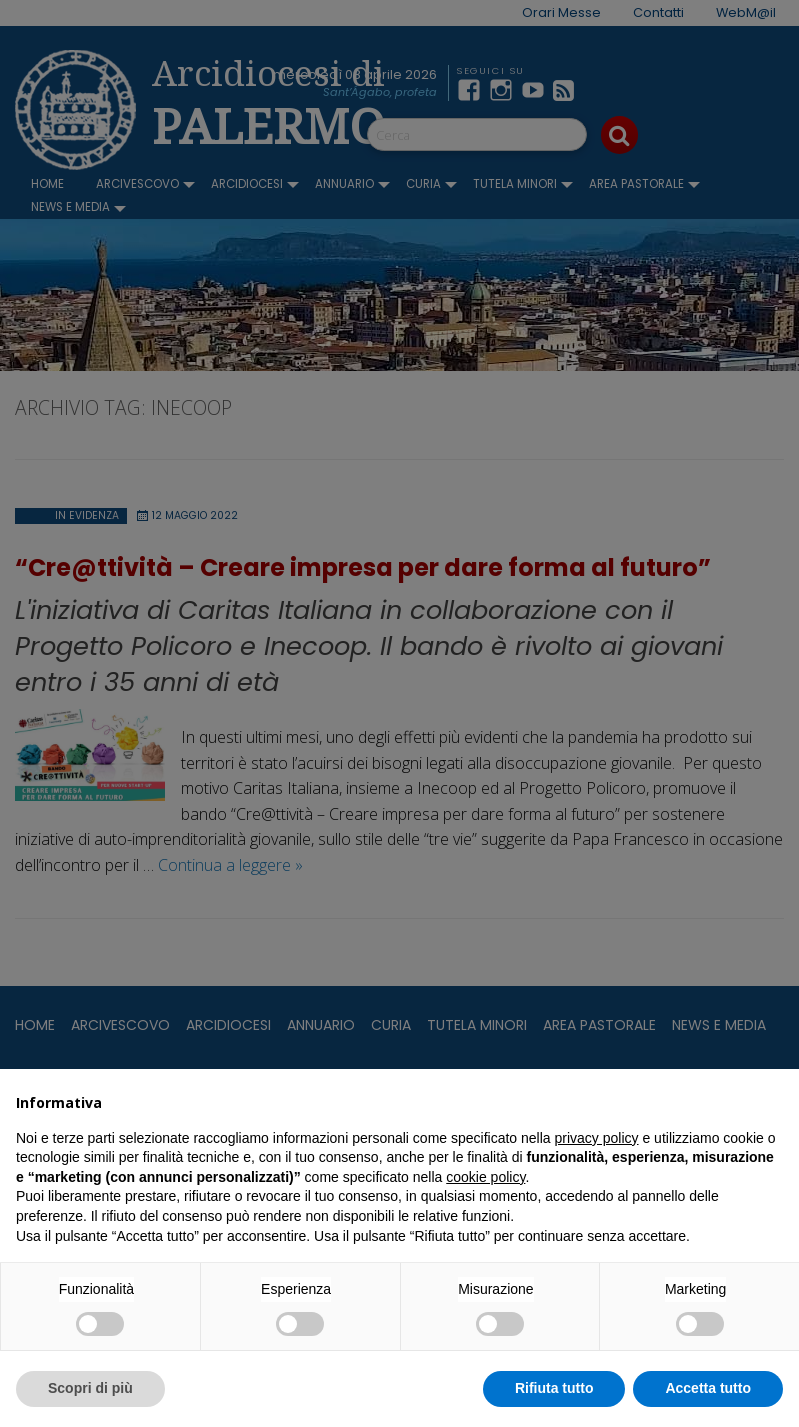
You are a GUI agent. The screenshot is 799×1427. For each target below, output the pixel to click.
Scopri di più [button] (90, 1388)
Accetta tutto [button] (708, 1388)
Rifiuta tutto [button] (554, 1388)
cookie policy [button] (485, 1177)
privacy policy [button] (597, 1138)
